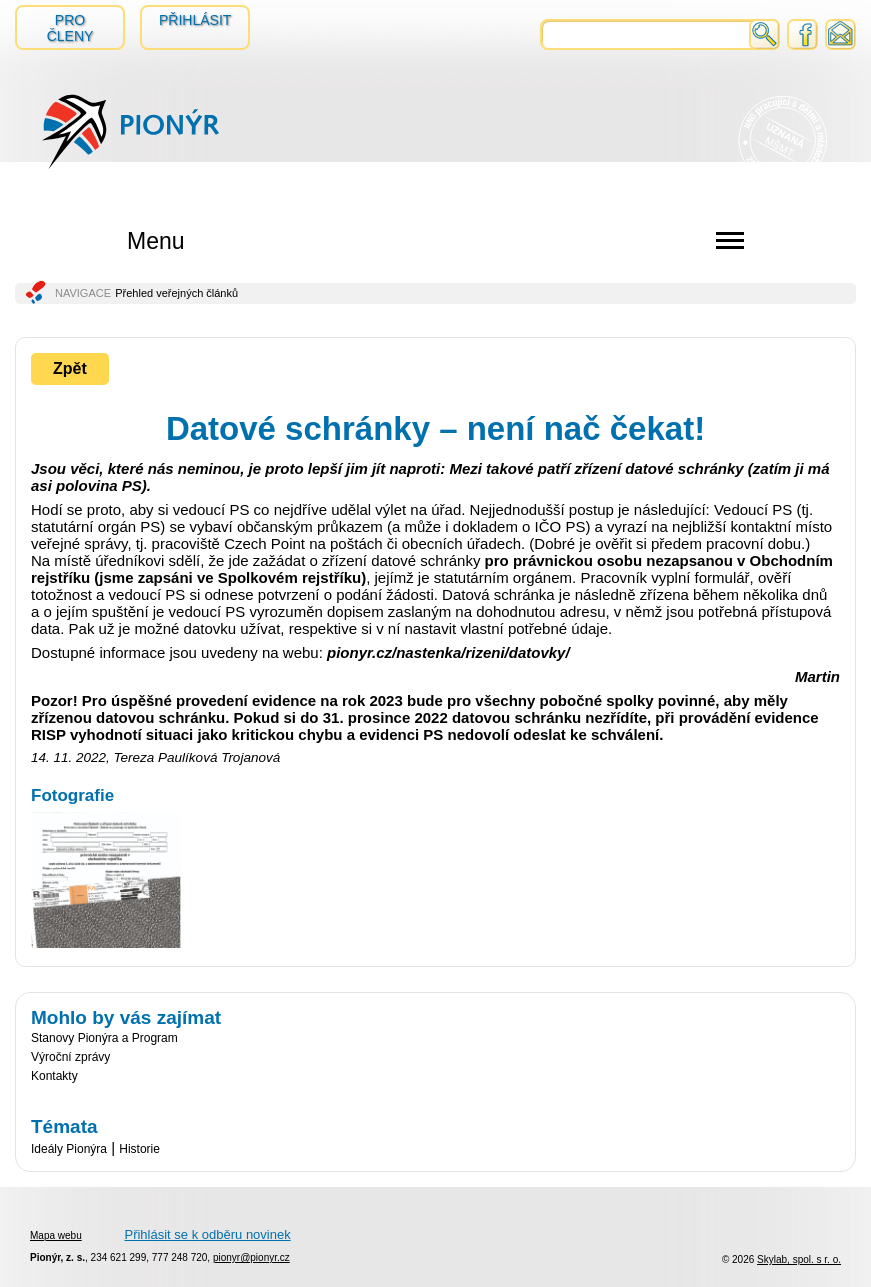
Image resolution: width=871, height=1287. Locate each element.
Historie (139, 1149)
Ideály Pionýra (69, 1149)
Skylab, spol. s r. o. (799, 1259)
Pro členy (70, 28)
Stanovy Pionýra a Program (104, 1038)
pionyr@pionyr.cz (251, 1257)
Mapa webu (56, 1235)
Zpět (70, 368)
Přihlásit (195, 20)
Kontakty (54, 1076)
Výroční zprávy (70, 1057)
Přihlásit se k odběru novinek (207, 1234)
